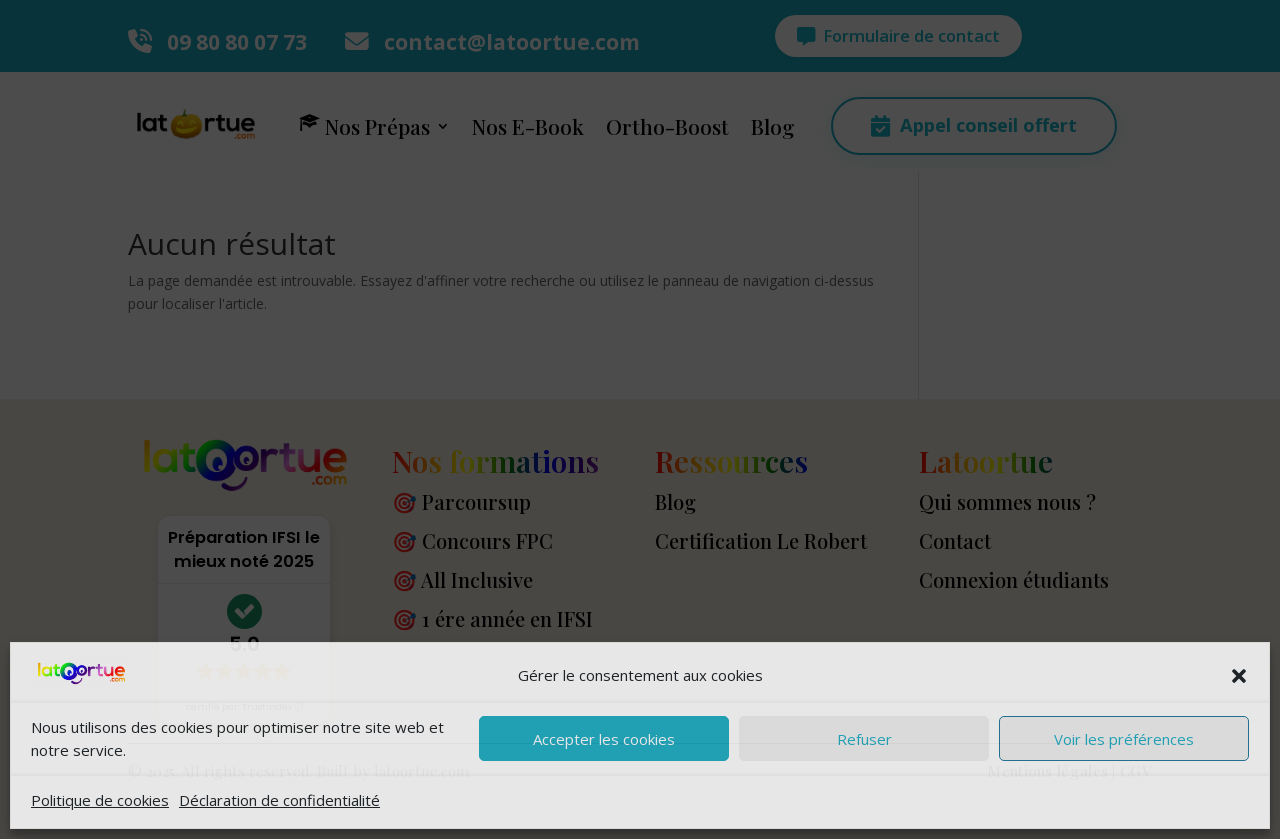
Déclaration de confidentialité (279, 800)
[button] (1239, 676)
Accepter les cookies (604, 739)
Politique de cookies (100, 800)
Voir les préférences (1124, 739)
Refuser (864, 739)
